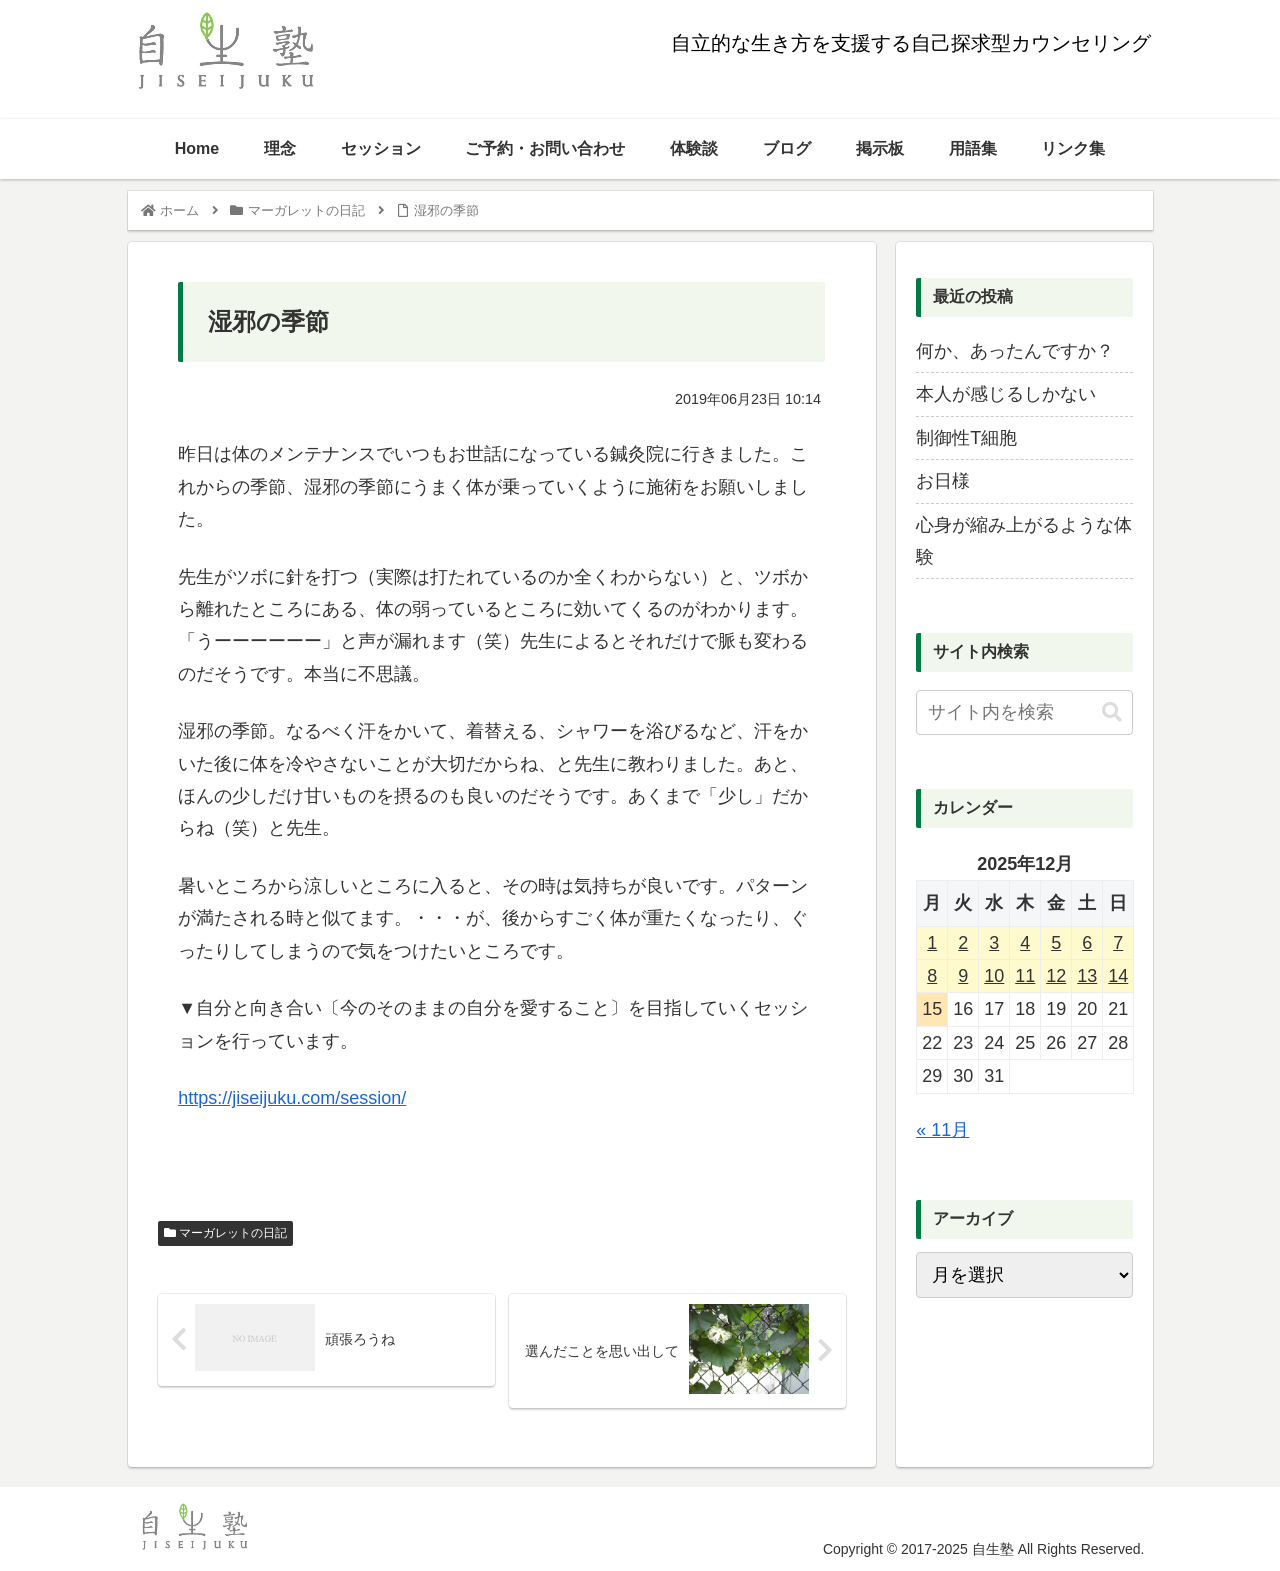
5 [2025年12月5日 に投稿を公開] (1056, 943)
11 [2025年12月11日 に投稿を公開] (1025, 976)
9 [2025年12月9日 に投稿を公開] (963, 976)
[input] (1024, 712)
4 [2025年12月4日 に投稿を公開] (1025, 943)
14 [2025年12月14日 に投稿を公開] (1118, 976)
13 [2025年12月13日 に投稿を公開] (1087, 976)
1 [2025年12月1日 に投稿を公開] (932, 943)
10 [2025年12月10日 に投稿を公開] (994, 976)
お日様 (943, 481)
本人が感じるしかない (1006, 394)
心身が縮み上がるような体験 (1024, 541)
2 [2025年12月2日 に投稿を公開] (963, 943)
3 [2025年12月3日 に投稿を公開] (994, 943)
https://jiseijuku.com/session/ (292, 1098)
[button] (1112, 712)
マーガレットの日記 (225, 1233)
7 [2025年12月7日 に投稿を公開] (1118, 943)
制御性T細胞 (966, 438)
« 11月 (942, 1130)
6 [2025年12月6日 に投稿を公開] (1087, 943)
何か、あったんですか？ (1015, 351)
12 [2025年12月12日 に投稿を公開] (1056, 976)
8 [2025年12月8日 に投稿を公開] (932, 976)
